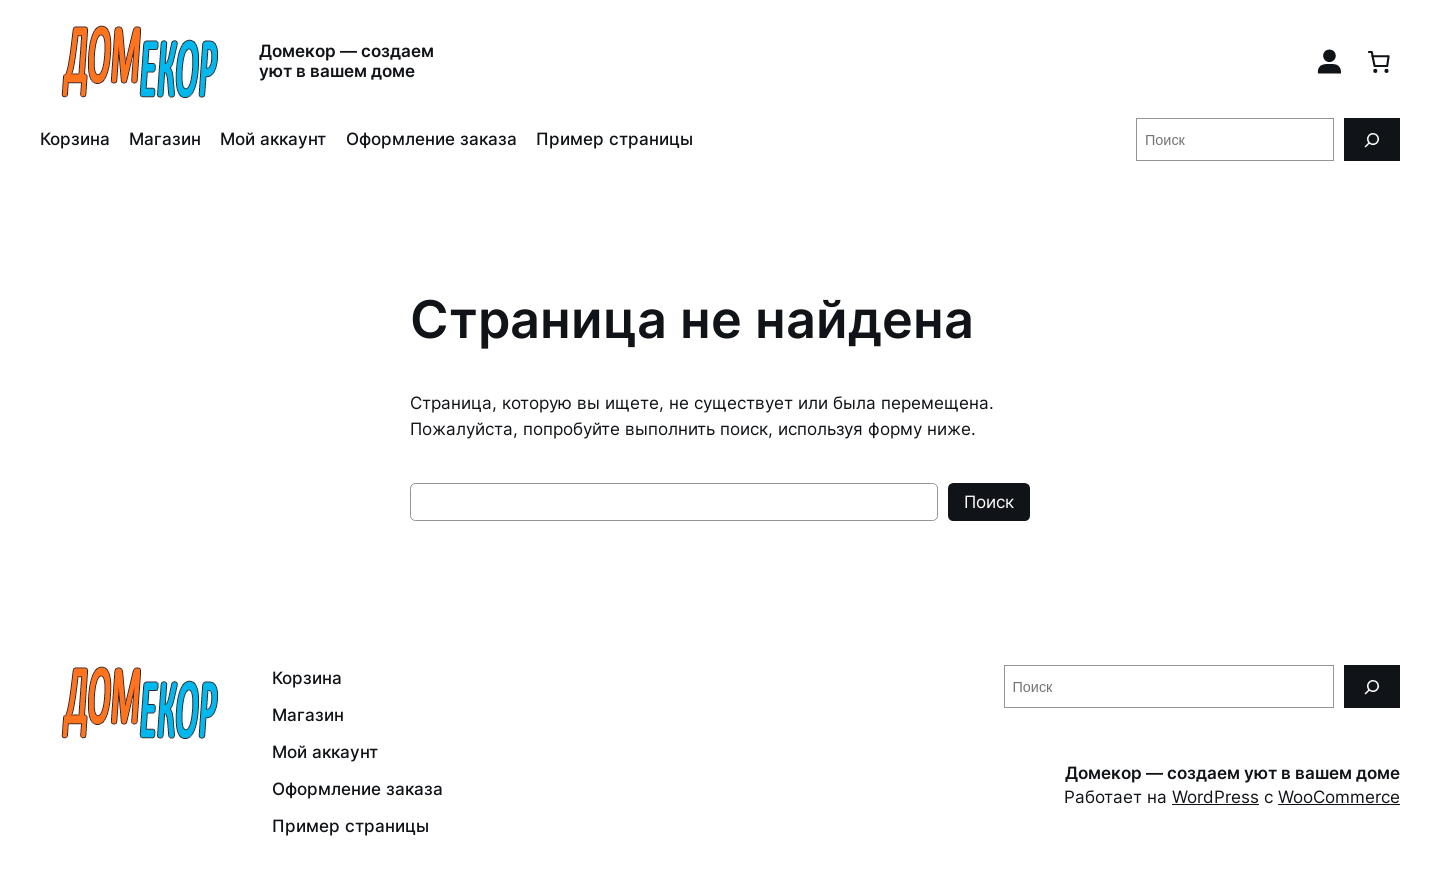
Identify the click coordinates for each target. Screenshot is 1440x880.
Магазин (165, 139)
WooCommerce (1339, 797)
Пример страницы (614, 139)
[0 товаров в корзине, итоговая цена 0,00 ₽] (1379, 61)
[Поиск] (1372, 139)
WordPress (1215, 797)
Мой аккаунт (273, 139)
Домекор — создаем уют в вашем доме (346, 60)
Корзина (75, 139)
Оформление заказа (431, 139)
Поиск (989, 502)
